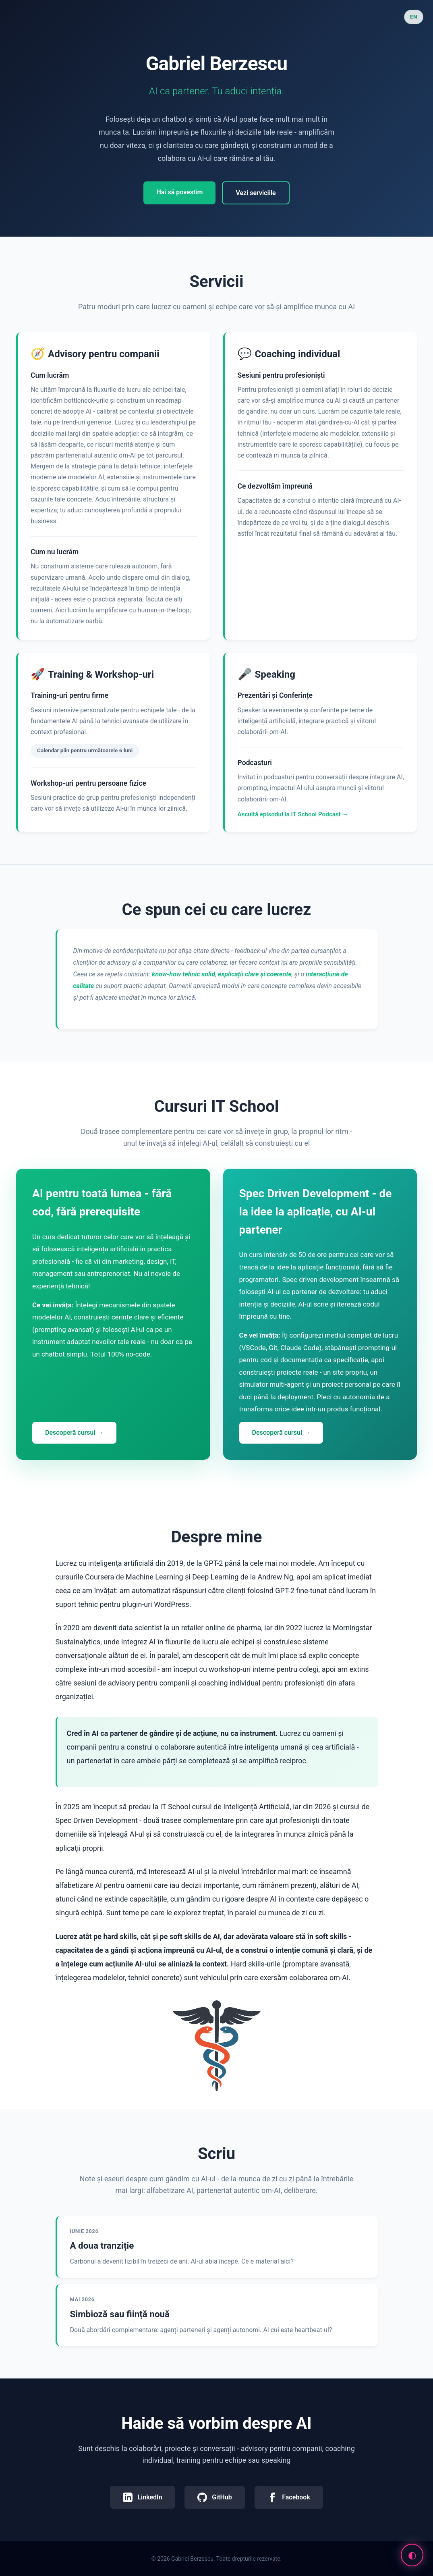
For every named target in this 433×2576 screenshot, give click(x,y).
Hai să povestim (179, 192)
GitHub (214, 2497)
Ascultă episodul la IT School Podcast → (293, 814)
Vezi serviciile (256, 193)
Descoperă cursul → (74, 1432)
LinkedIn (142, 2497)
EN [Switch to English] (414, 16)
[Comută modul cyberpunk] (412, 2555)
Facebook (288, 2497)
